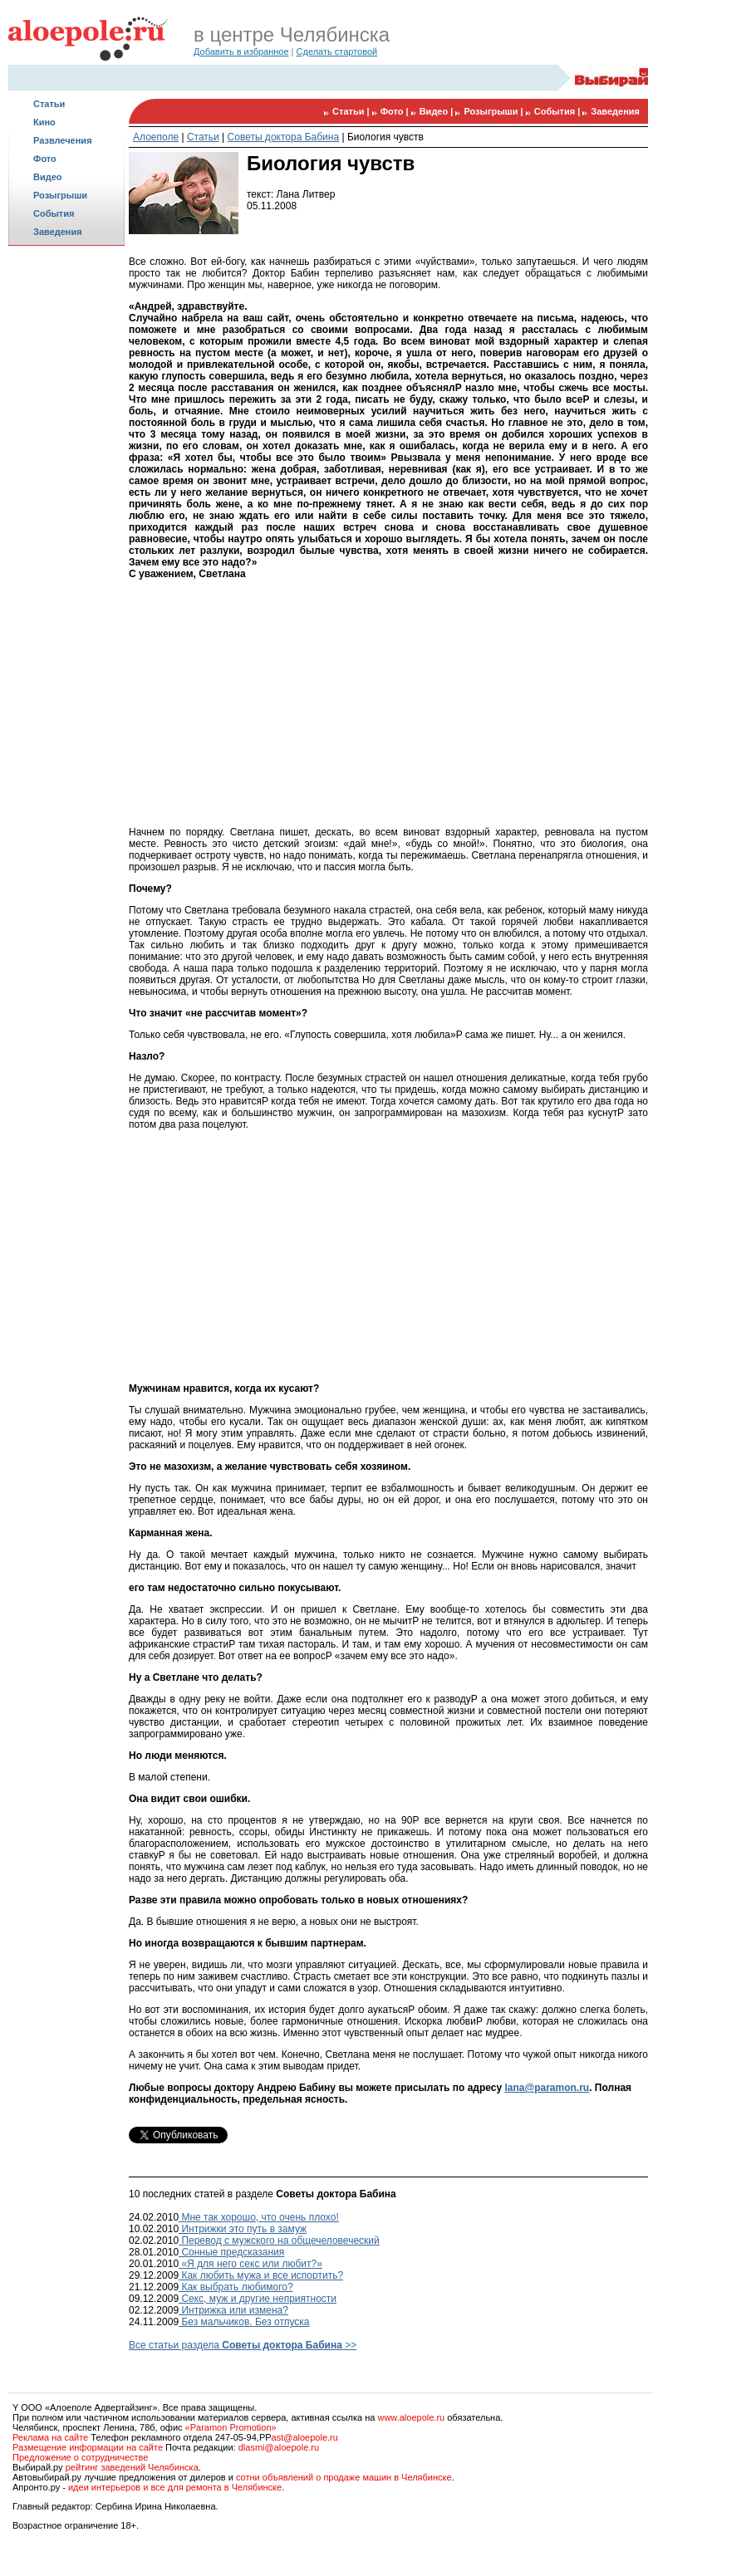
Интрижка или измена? (233, 2310)
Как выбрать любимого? (236, 2287)
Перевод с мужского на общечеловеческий (279, 2240)
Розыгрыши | (494, 111)
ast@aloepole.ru (305, 2437)
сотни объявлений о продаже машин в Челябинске (344, 2477)
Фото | (395, 111)
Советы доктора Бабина (284, 137)
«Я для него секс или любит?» (250, 2264)
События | (558, 111)
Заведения (57, 232)
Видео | (438, 111)
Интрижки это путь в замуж (243, 2229)
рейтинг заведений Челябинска (132, 2467)
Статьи (49, 104)
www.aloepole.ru (410, 2417)
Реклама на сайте (50, 2437)
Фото (44, 159)
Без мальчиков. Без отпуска (244, 2322)
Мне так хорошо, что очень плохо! (259, 2217)
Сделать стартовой (337, 51)
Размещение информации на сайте (87, 2447)
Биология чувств (385, 137)
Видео (47, 177)
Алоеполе (156, 137)
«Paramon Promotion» (231, 2427)
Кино (44, 122)
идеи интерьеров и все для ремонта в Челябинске (175, 2487)
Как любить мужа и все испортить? (261, 2275)
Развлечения (62, 140)
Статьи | (352, 111)
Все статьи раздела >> (242, 2345)
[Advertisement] (66, 511)
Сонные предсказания (231, 2252)
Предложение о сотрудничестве (80, 2457)
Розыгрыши (60, 195)
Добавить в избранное (241, 51)
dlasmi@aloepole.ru (278, 2447)
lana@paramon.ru (546, 2088)
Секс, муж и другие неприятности (257, 2298)
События (53, 213)
